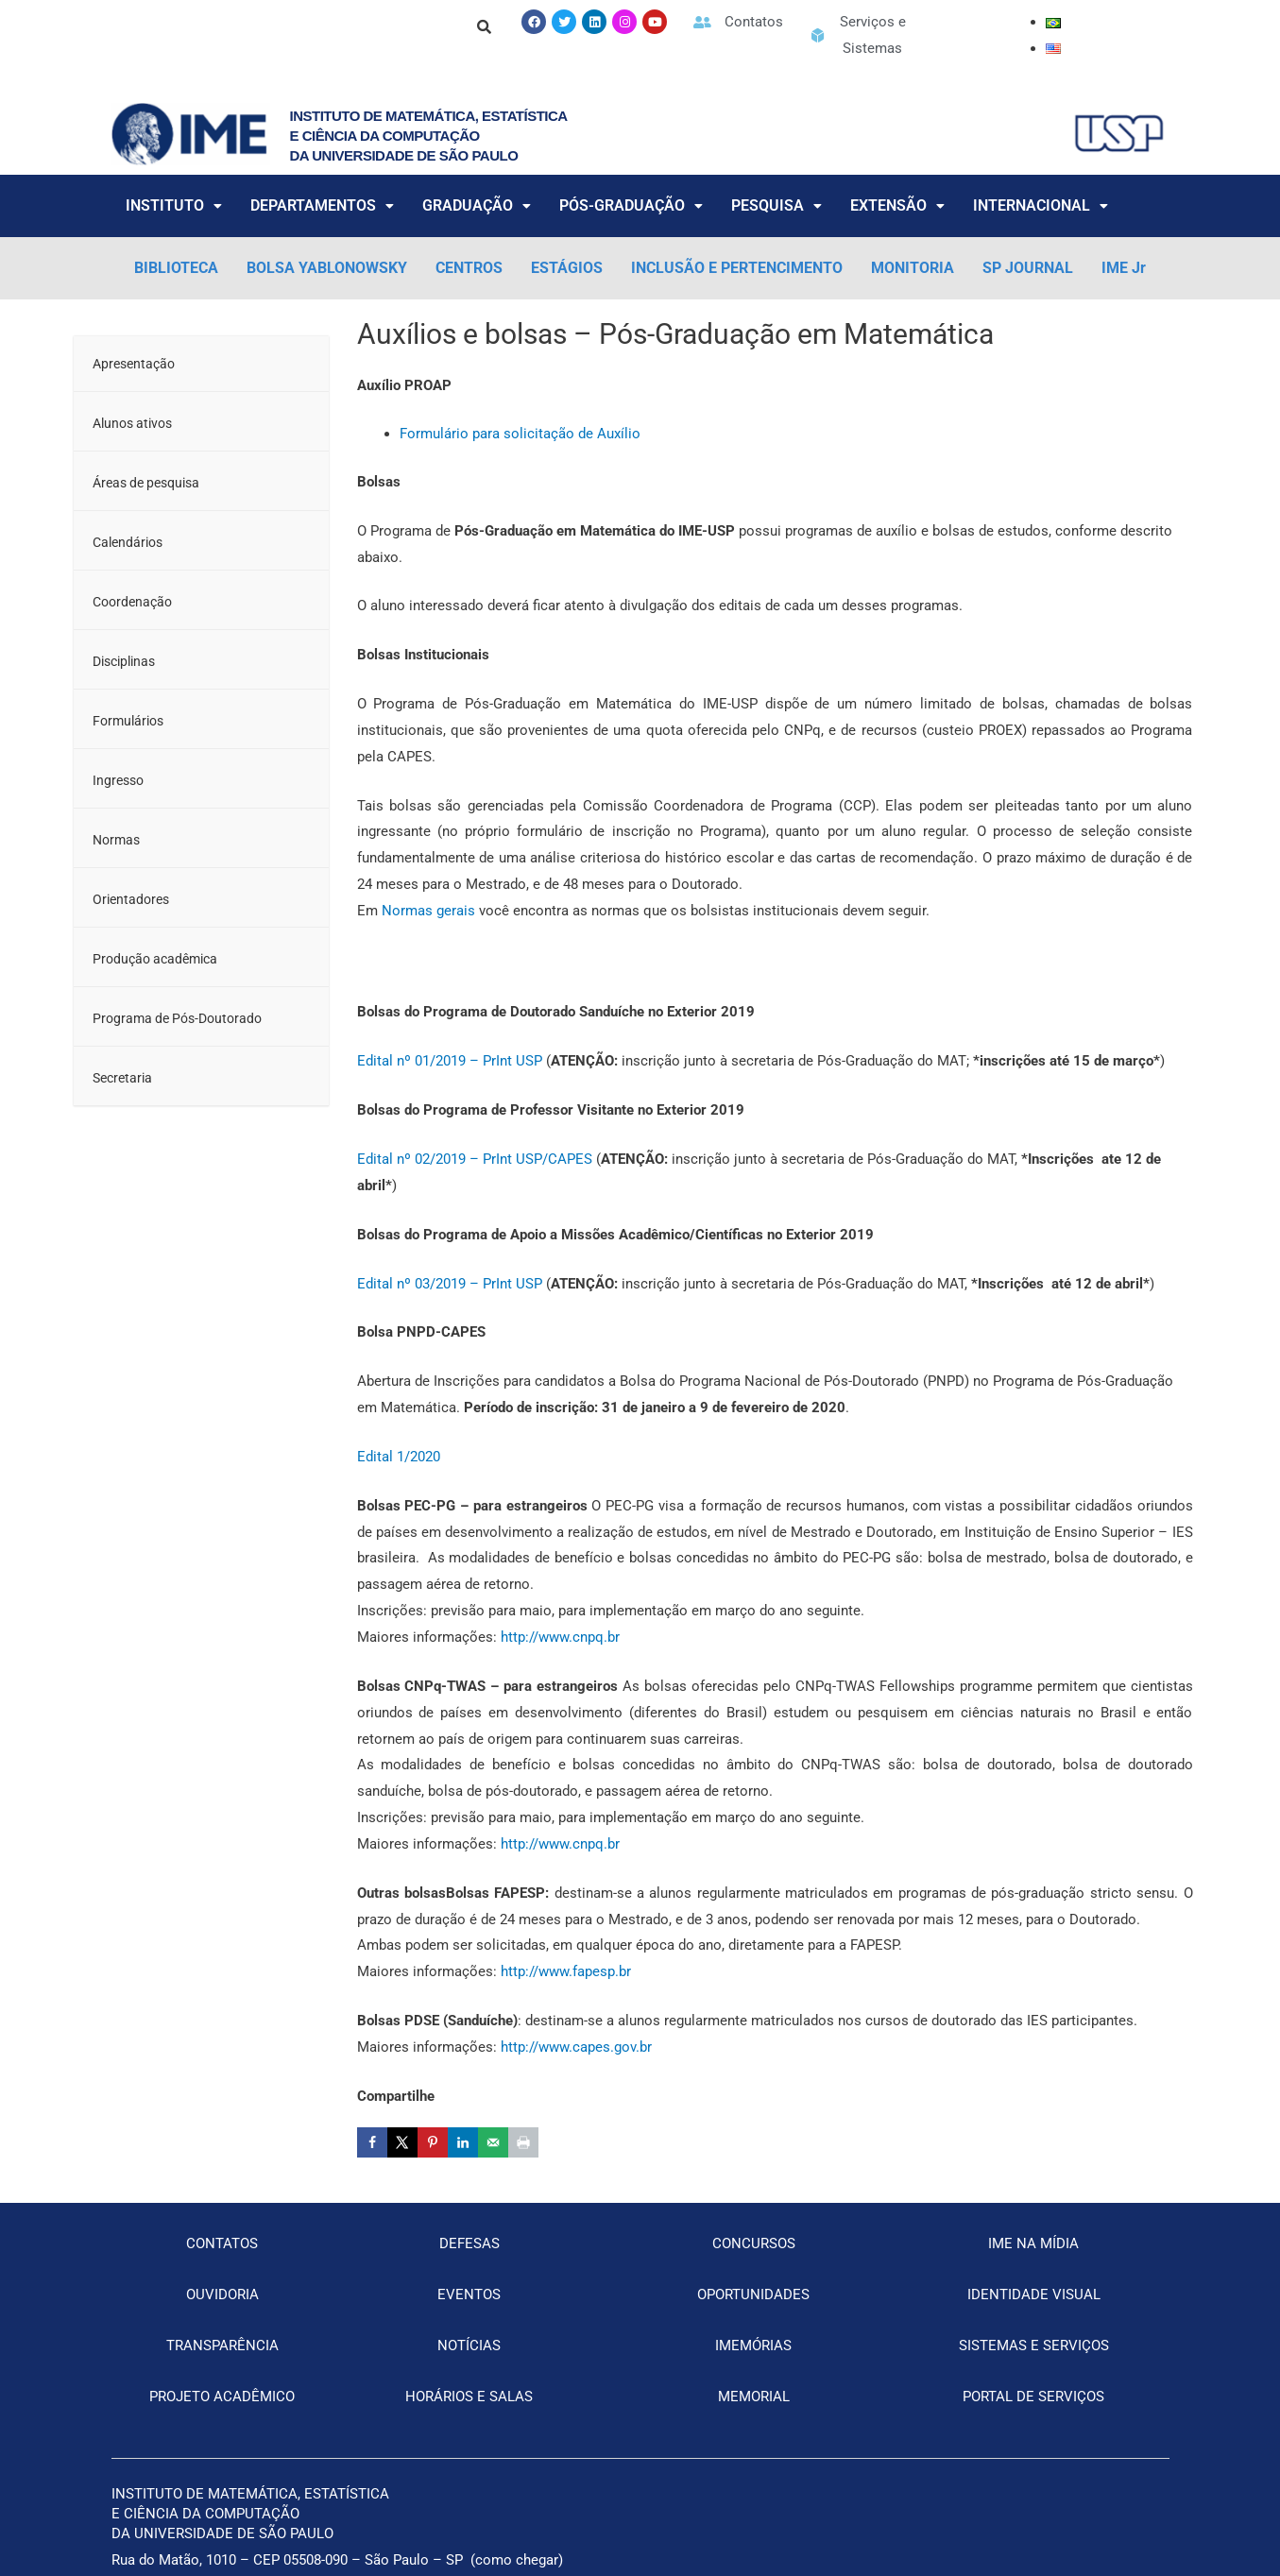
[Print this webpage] (523, 2142)
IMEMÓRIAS (753, 2345)
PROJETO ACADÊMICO (222, 2396)
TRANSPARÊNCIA (222, 2345)
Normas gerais (428, 910)
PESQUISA (776, 205)
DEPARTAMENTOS (322, 205)
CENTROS (469, 268)
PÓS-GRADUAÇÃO (631, 205)
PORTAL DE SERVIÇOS (1033, 2396)
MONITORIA (912, 268)
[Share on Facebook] (372, 2142)
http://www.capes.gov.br (576, 2047)
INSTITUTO (174, 205)
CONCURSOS (753, 2243)
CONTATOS (222, 2243)
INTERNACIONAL (1040, 205)
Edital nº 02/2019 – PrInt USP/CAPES (474, 1159)
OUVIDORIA (222, 2294)
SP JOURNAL (1027, 268)
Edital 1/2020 (398, 1456)
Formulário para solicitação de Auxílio (520, 433)
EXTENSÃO (897, 205)
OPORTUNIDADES (753, 2294)
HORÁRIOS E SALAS (469, 2396)
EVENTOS (469, 2294)
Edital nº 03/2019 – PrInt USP (449, 1283)
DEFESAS (469, 2243)
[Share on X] (402, 2142)
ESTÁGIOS (567, 268)
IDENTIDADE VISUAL (1034, 2294)
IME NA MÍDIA (1033, 2243)
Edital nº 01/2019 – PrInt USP (449, 1060)
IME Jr (1123, 268)
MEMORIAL (754, 2396)
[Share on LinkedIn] (463, 2142)
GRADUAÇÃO (476, 205)
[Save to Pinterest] (433, 2142)
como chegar (516, 2559)
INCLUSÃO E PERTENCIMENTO (737, 268)
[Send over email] (493, 2142)
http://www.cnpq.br (560, 1637)
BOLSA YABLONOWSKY (327, 268)
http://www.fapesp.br (566, 1971)
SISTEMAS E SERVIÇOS (1034, 2345)
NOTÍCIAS (469, 2345)
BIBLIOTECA (176, 268)
